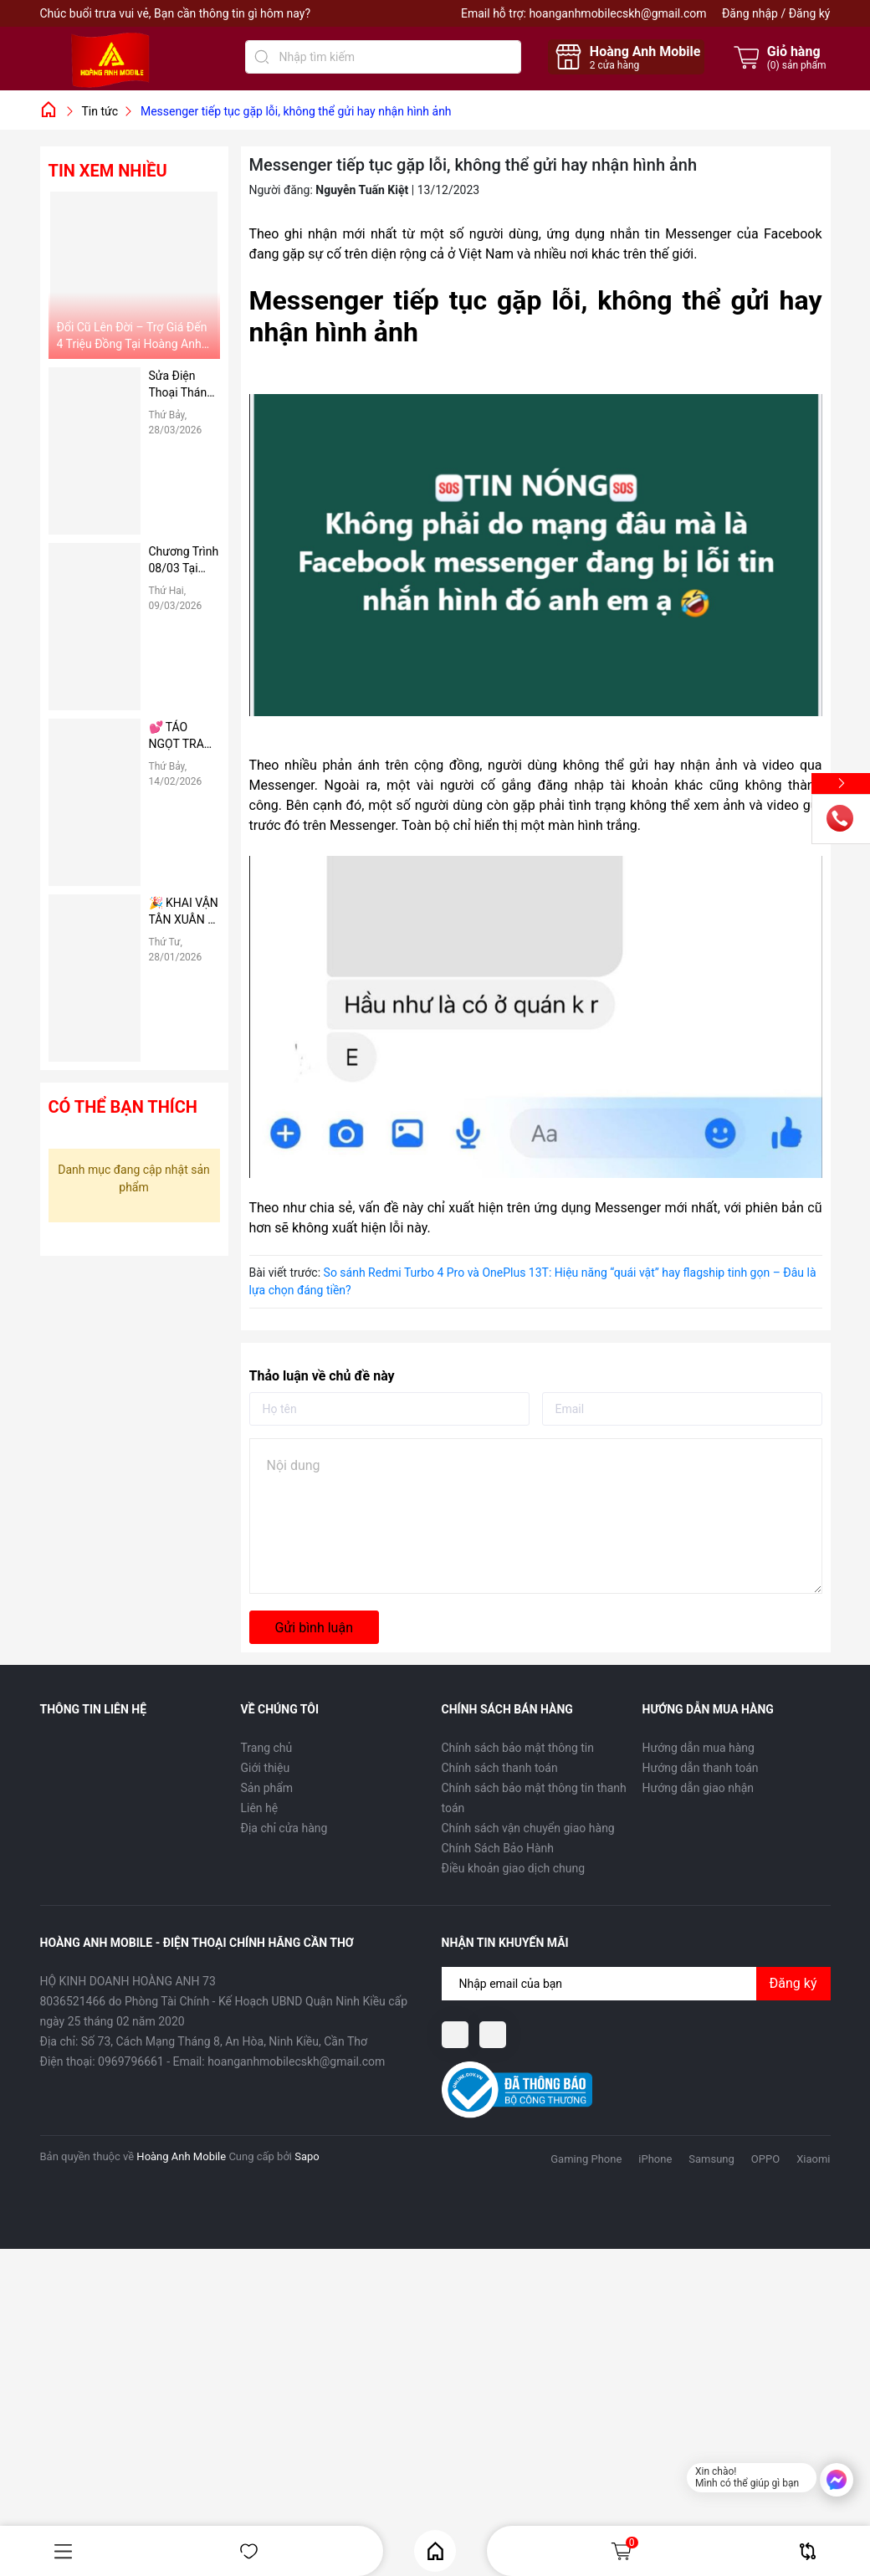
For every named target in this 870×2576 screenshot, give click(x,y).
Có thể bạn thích (123, 1107)
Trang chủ (267, 1747)
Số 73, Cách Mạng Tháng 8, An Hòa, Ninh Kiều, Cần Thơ (224, 2041)
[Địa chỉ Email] (636, 1983)
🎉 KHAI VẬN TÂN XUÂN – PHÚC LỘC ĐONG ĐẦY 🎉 (183, 912)
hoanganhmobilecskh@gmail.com (617, 13)
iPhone (655, 2159)
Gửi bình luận (314, 1628)
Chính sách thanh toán (500, 1768)
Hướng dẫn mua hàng (698, 1747)
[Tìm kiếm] (262, 57)
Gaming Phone (586, 2159)
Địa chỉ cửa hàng (284, 1828)
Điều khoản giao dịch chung (514, 1868)
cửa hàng (614, 65)
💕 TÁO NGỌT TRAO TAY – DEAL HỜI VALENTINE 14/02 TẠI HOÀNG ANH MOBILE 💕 (183, 736)
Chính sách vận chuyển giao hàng (528, 1828)
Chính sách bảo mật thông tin (518, 1747)
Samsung (711, 2159)
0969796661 (131, 2061)
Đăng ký (810, 13)
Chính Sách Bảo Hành (498, 1848)
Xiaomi (813, 2159)
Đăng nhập (750, 13)
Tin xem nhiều (108, 171)
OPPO (765, 2159)
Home (435, 2551)
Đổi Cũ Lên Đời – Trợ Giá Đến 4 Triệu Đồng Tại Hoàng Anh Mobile (132, 336)
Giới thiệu (265, 1768)
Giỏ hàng (624, 2551)
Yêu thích (248, 2551)
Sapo (307, 2156)
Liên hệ (260, 1808)
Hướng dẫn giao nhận (698, 1788)
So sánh (807, 2551)
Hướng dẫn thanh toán (700, 1768)
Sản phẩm (267, 1788)
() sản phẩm (796, 65)
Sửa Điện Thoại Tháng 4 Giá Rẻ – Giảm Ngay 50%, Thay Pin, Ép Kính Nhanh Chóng (184, 385)
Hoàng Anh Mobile (181, 2156)
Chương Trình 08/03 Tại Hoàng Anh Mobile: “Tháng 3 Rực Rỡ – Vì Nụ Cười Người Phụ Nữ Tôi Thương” (184, 560)
